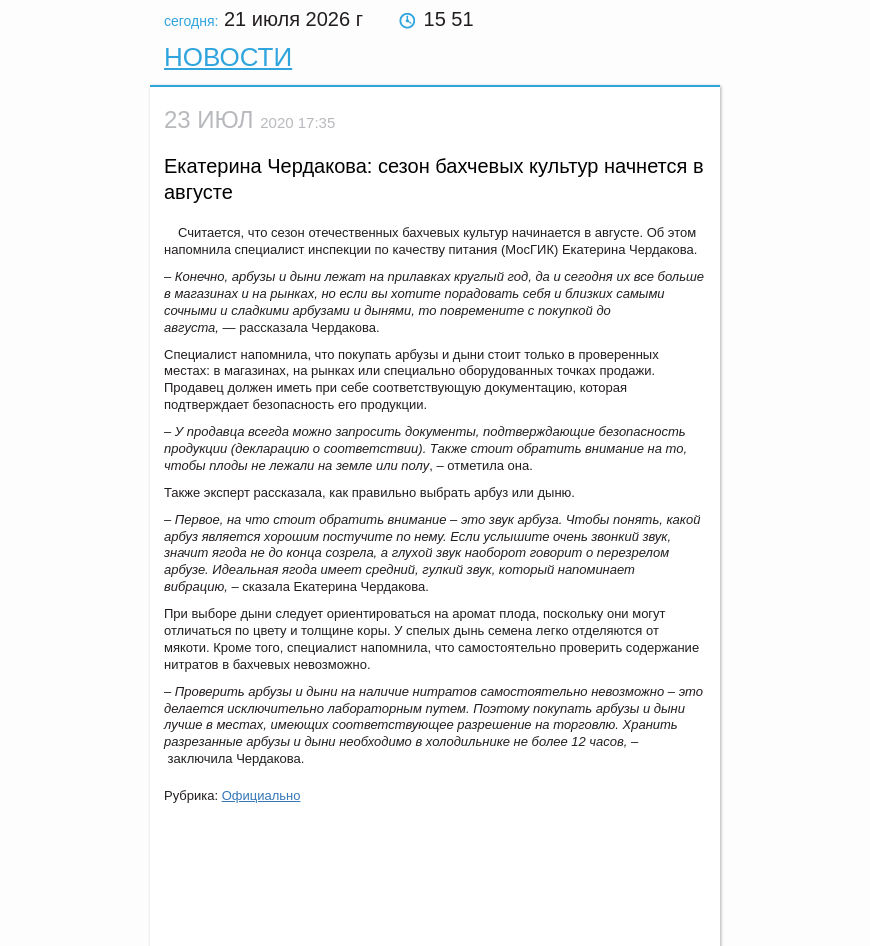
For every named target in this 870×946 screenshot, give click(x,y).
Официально (261, 795)
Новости (228, 57)
